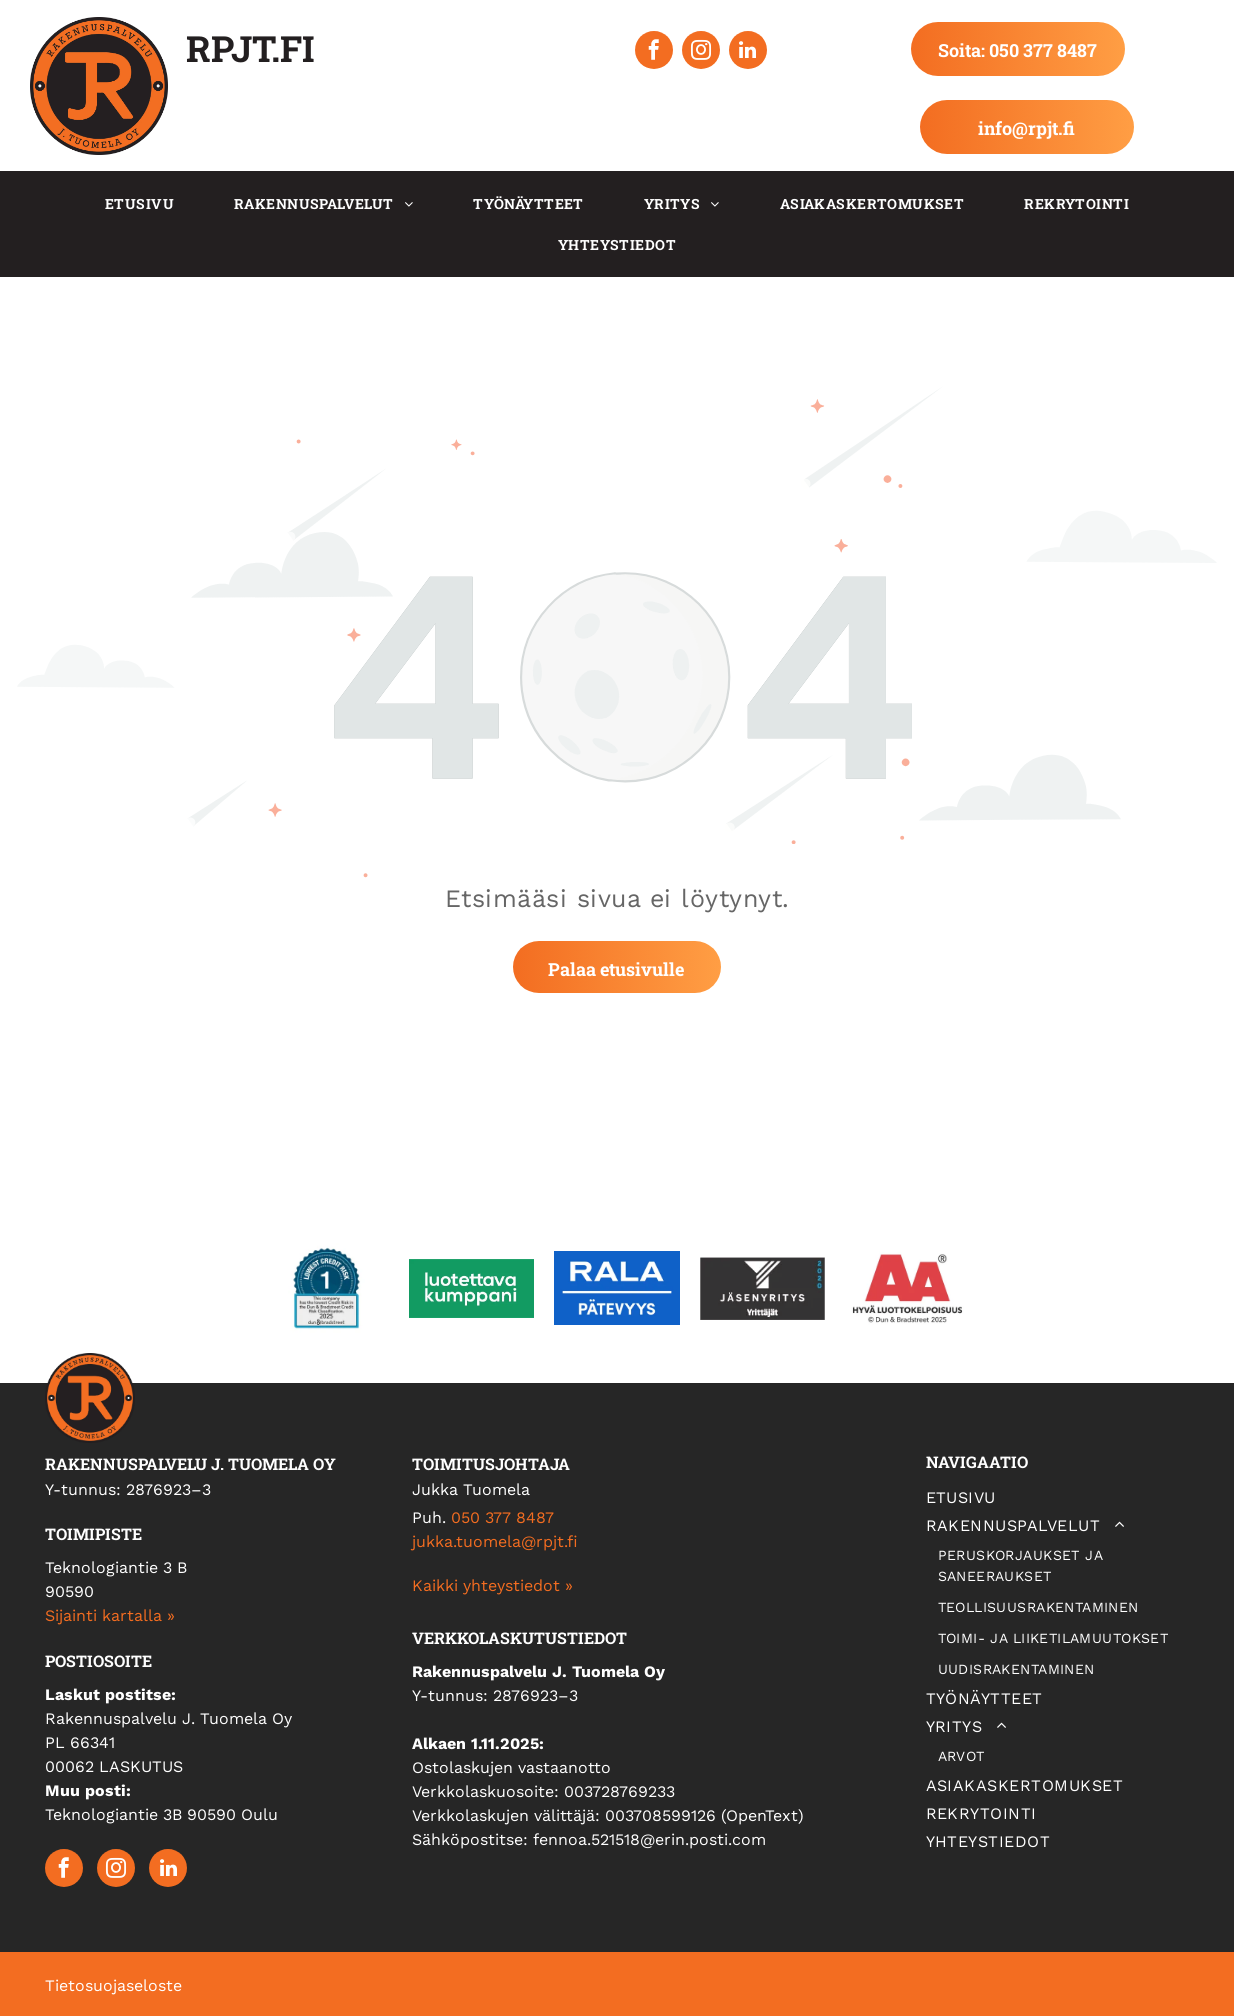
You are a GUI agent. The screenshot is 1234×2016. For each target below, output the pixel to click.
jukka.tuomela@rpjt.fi (495, 1541)
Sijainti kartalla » (110, 1615)
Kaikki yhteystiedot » (492, 1585)
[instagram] (701, 52)
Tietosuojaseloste (113, 1985)
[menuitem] (139, 203)
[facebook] (654, 52)
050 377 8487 (502, 1517)
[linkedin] (748, 52)
